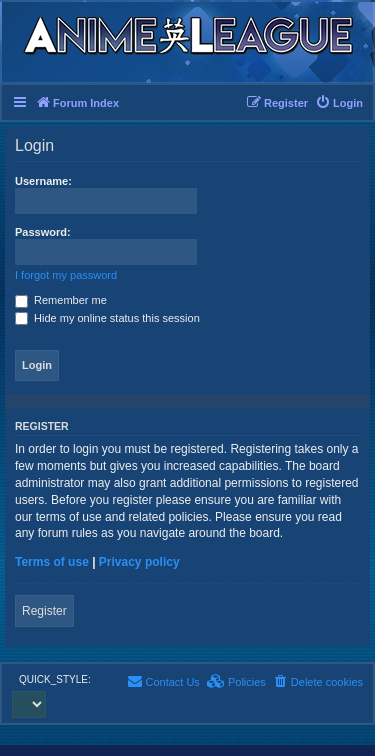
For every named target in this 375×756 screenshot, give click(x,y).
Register (44, 611)
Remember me (61, 300)
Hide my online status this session (107, 318)
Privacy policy (139, 562)
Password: (43, 232)
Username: (43, 181)
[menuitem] (339, 103)
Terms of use (52, 562)
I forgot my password (66, 275)
